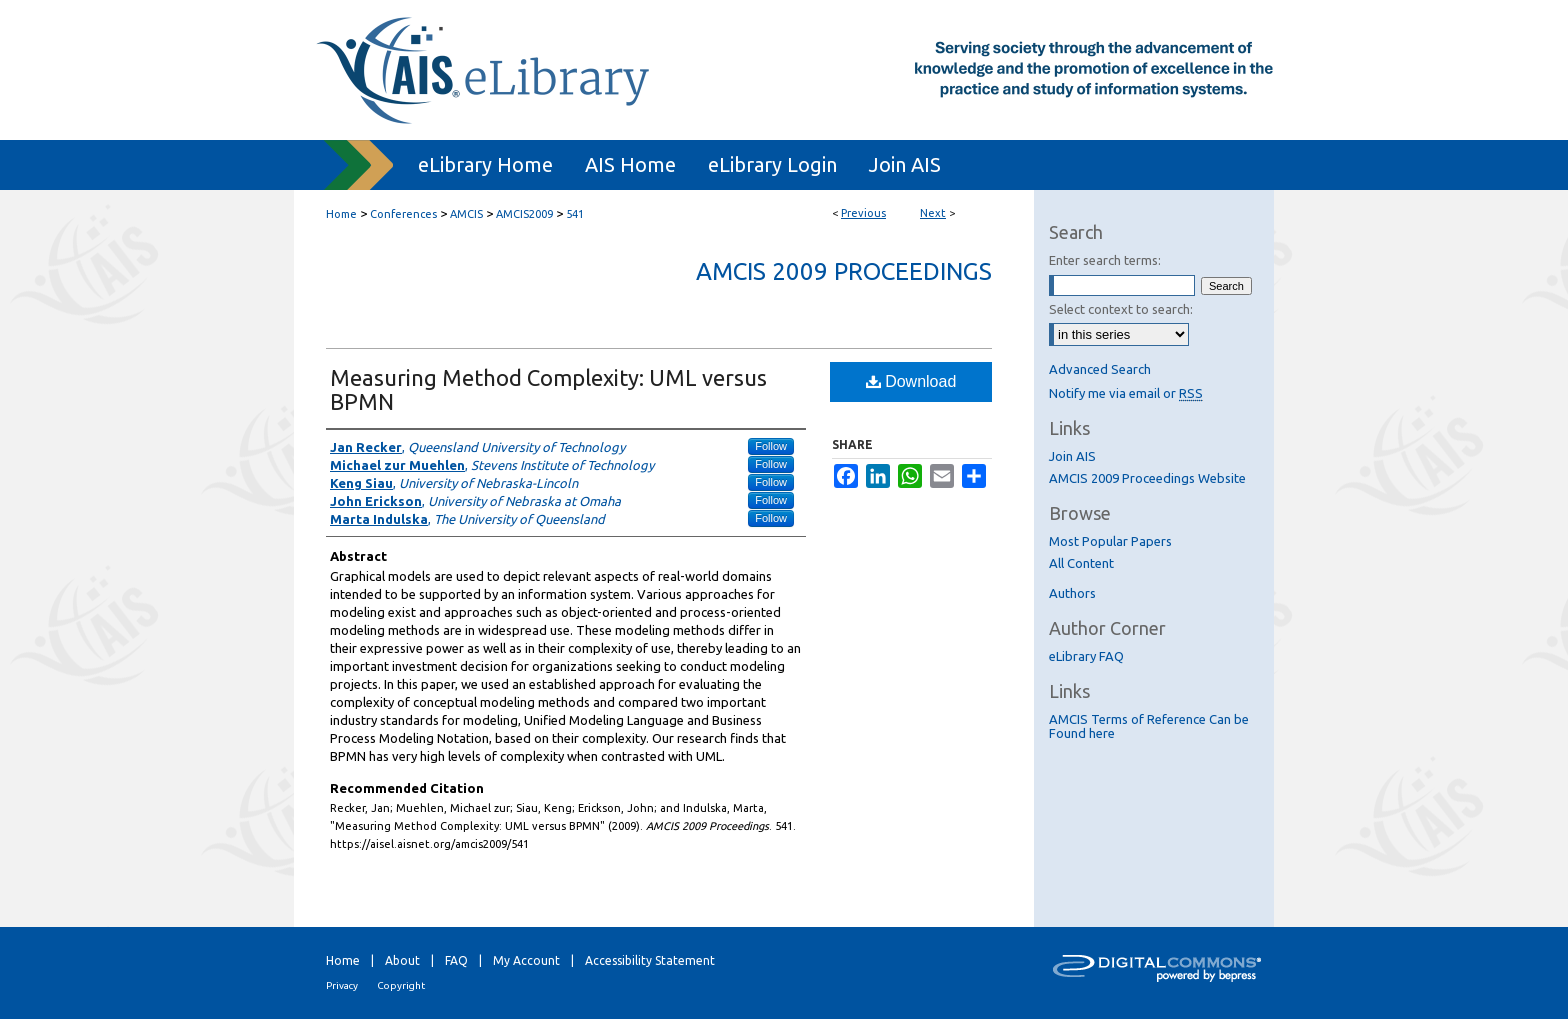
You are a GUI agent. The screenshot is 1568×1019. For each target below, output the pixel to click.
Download (911, 381)
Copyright (401, 985)
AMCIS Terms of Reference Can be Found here (1149, 726)
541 (575, 214)
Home (341, 214)
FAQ (456, 960)
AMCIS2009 (524, 214)
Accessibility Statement (650, 960)
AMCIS (466, 214)
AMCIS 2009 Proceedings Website (1147, 478)
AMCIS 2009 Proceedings (844, 271)
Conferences (403, 214)
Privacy (342, 985)
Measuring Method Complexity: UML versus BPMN (548, 389)
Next (933, 213)
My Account (526, 960)
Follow (771, 446)
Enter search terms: (1105, 260)
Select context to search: (1121, 309)
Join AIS (1072, 456)
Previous (863, 213)
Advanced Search (1100, 369)
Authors (1072, 593)
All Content (1081, 563)
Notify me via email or (1126, 393)
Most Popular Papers (1110, 541)
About (402, 960)
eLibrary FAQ (1086, 656)
